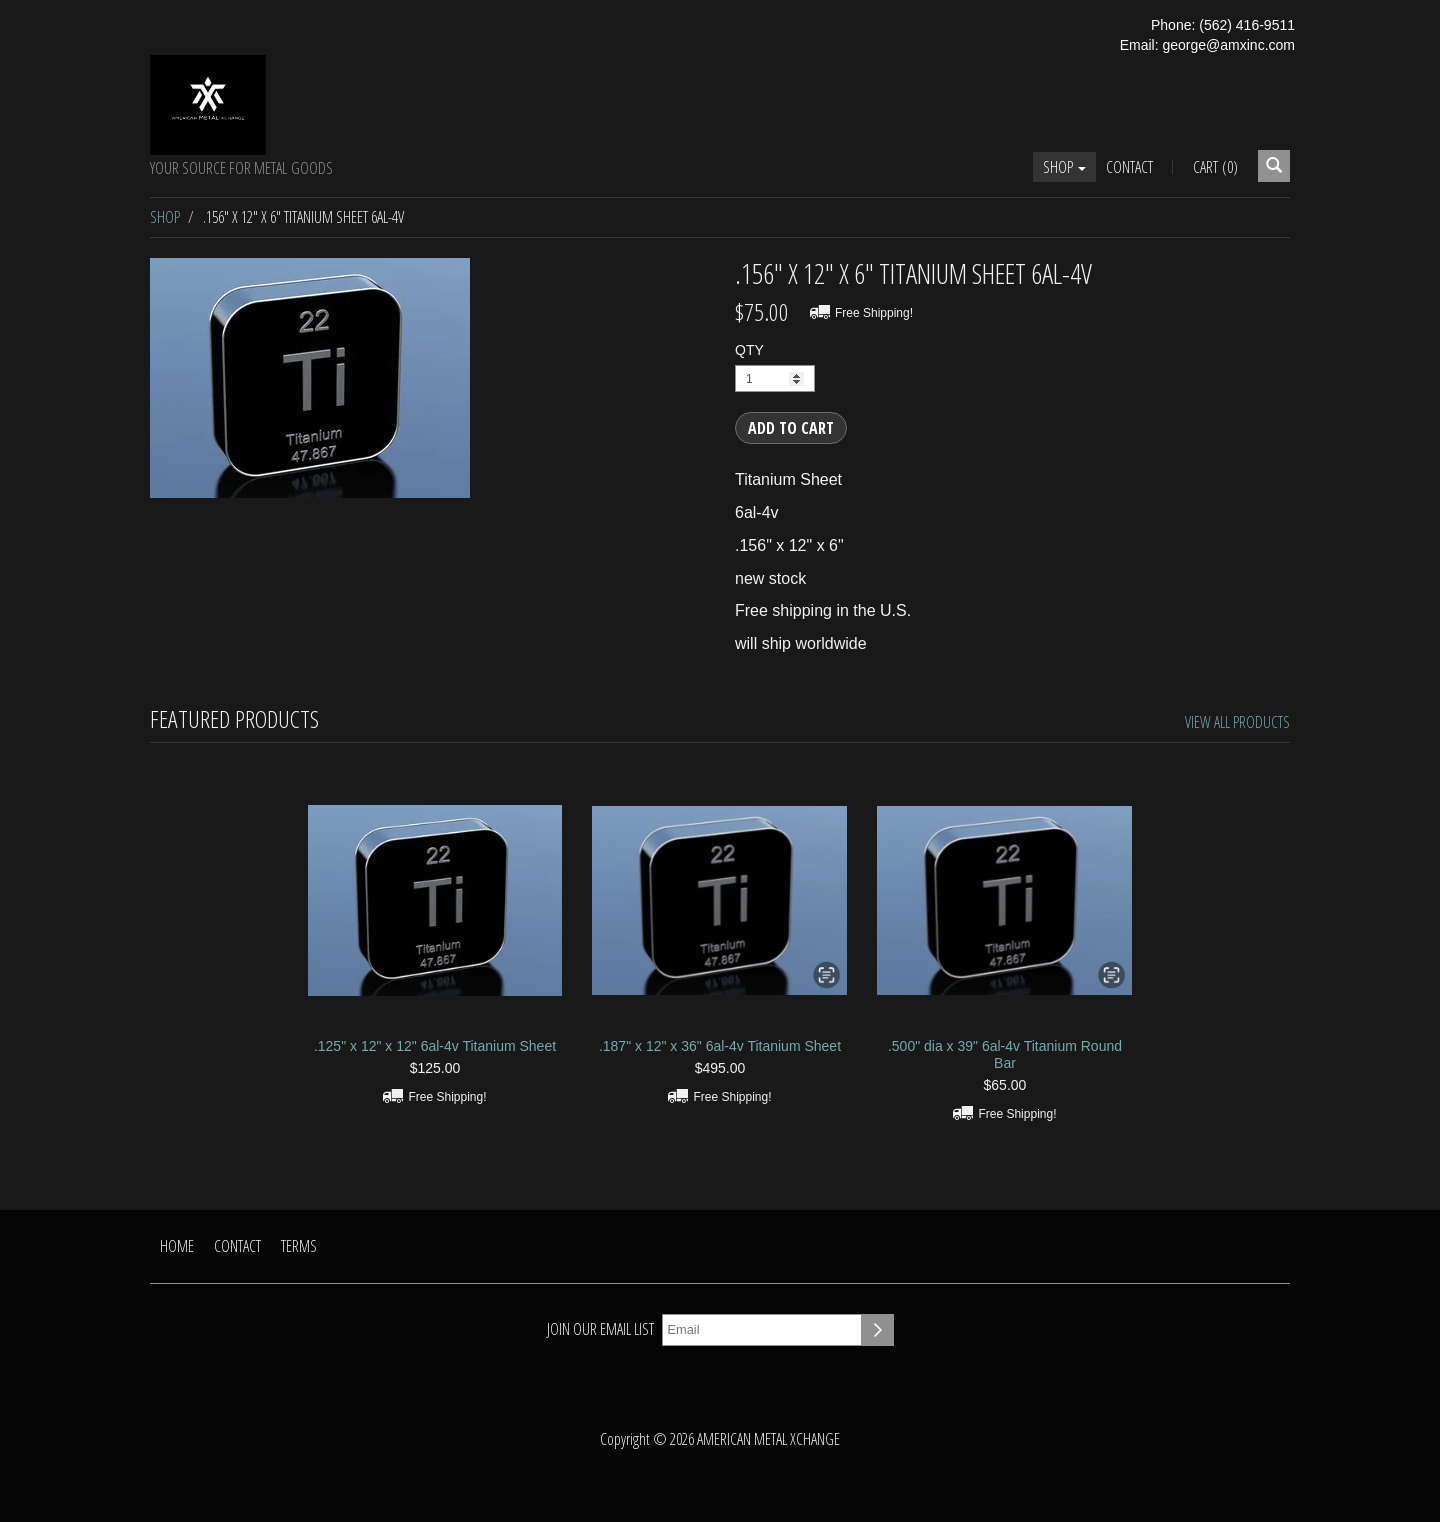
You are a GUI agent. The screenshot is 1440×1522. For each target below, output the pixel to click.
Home (177, 1246)
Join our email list (600, 1329)
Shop (1064, 167)
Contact (1129, 167)
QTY (749, 350)
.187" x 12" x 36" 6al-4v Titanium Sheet (720, 1046)
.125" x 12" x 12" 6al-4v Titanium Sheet (435, 1046)
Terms (299, 1246)
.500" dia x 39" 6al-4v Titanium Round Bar (1005, 1054)
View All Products (1237, 722)
